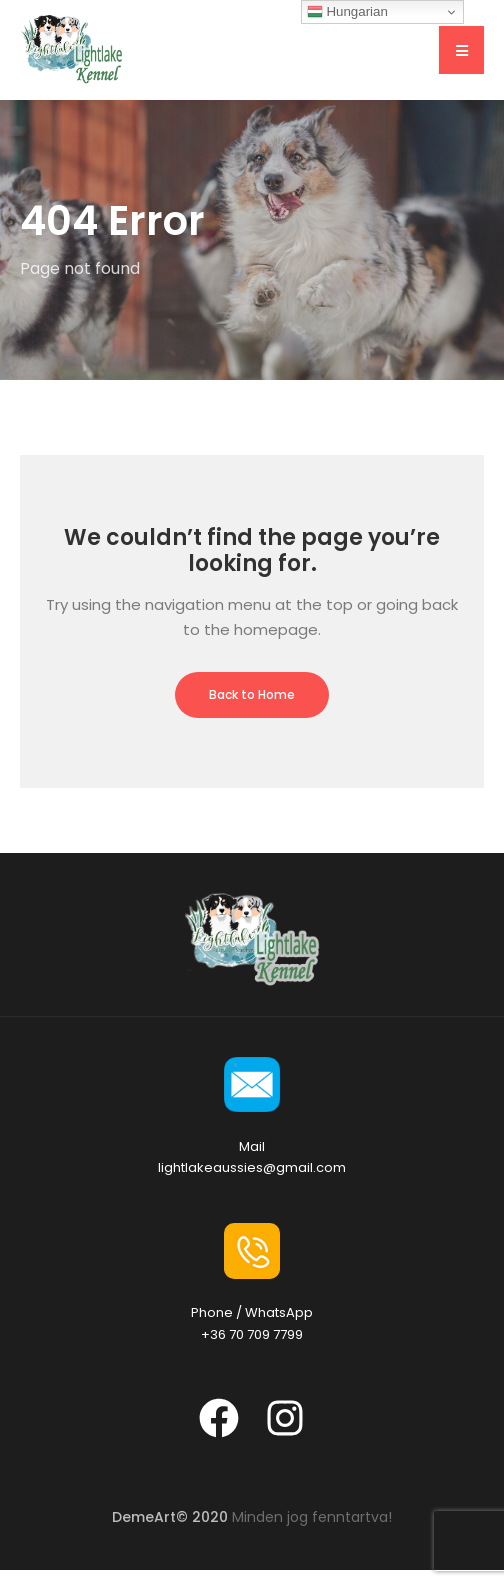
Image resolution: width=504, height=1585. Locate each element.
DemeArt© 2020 (170, 1517)
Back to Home (252, 694)
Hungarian (347, 12)
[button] (461, 50)
